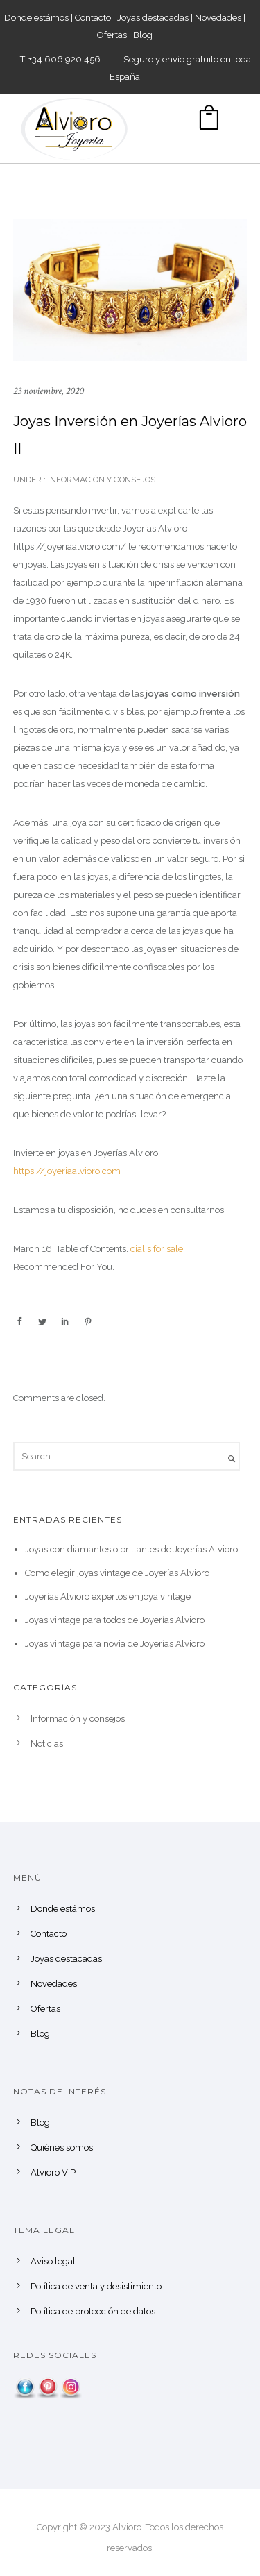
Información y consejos (100, 479)
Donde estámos (36, 17)
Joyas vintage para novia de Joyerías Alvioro (115, 1643)
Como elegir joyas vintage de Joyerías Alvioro (117, 1573)
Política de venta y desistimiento (96, 2286)
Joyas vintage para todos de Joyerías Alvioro (115, 1620)
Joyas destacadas (153, 17)
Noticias (47, 1743)
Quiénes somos (62, 2147)
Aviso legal (53, 2261)
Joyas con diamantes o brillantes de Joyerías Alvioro (131, 1549)
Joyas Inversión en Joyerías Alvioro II (130, 435)
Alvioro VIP (53, 2172)
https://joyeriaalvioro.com (67, 1171)
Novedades (218, 17)
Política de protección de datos (93, 2311)
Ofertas (112, 35)
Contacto (93, 17)
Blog (143, 35)
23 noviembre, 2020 (48, 391)
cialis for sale (156, 1249)
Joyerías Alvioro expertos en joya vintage (108, 1596)
